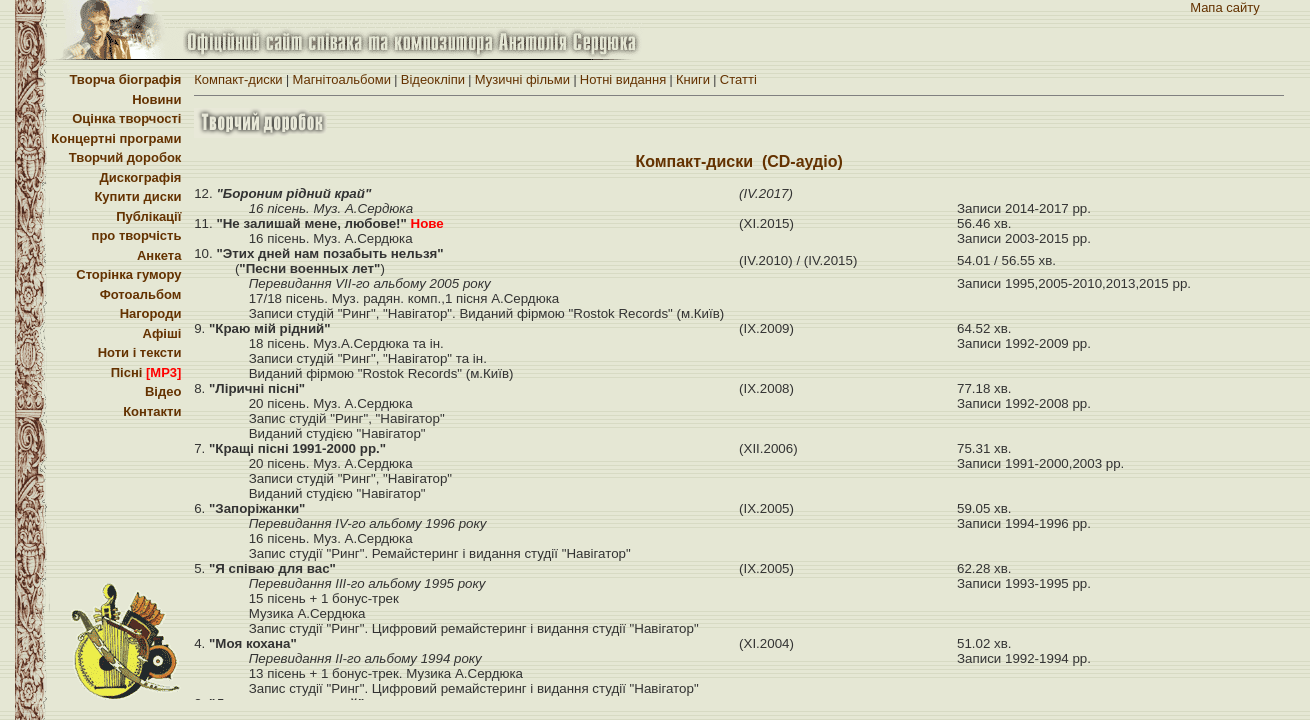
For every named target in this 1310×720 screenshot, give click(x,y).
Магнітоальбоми (341, 79)
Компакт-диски (238, 79)
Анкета (159, 255)
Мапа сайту (1225, 7)
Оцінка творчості (126, 118)
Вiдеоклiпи (433, 79)
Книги (693, 79)
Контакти (152, 411)
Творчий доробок (125, 157)
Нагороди (151, 313)
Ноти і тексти (140, 352)
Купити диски (137, 196)
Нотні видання (623, 79)
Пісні (146, 372)
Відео (163, 391)
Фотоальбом (141, 294)
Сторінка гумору (128, 274)
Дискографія (140, 177)
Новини (156, 99)
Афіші (162, 333)
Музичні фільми (522, 79)
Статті (738, 79)
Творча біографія (125, 79)
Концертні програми (116, 138)
